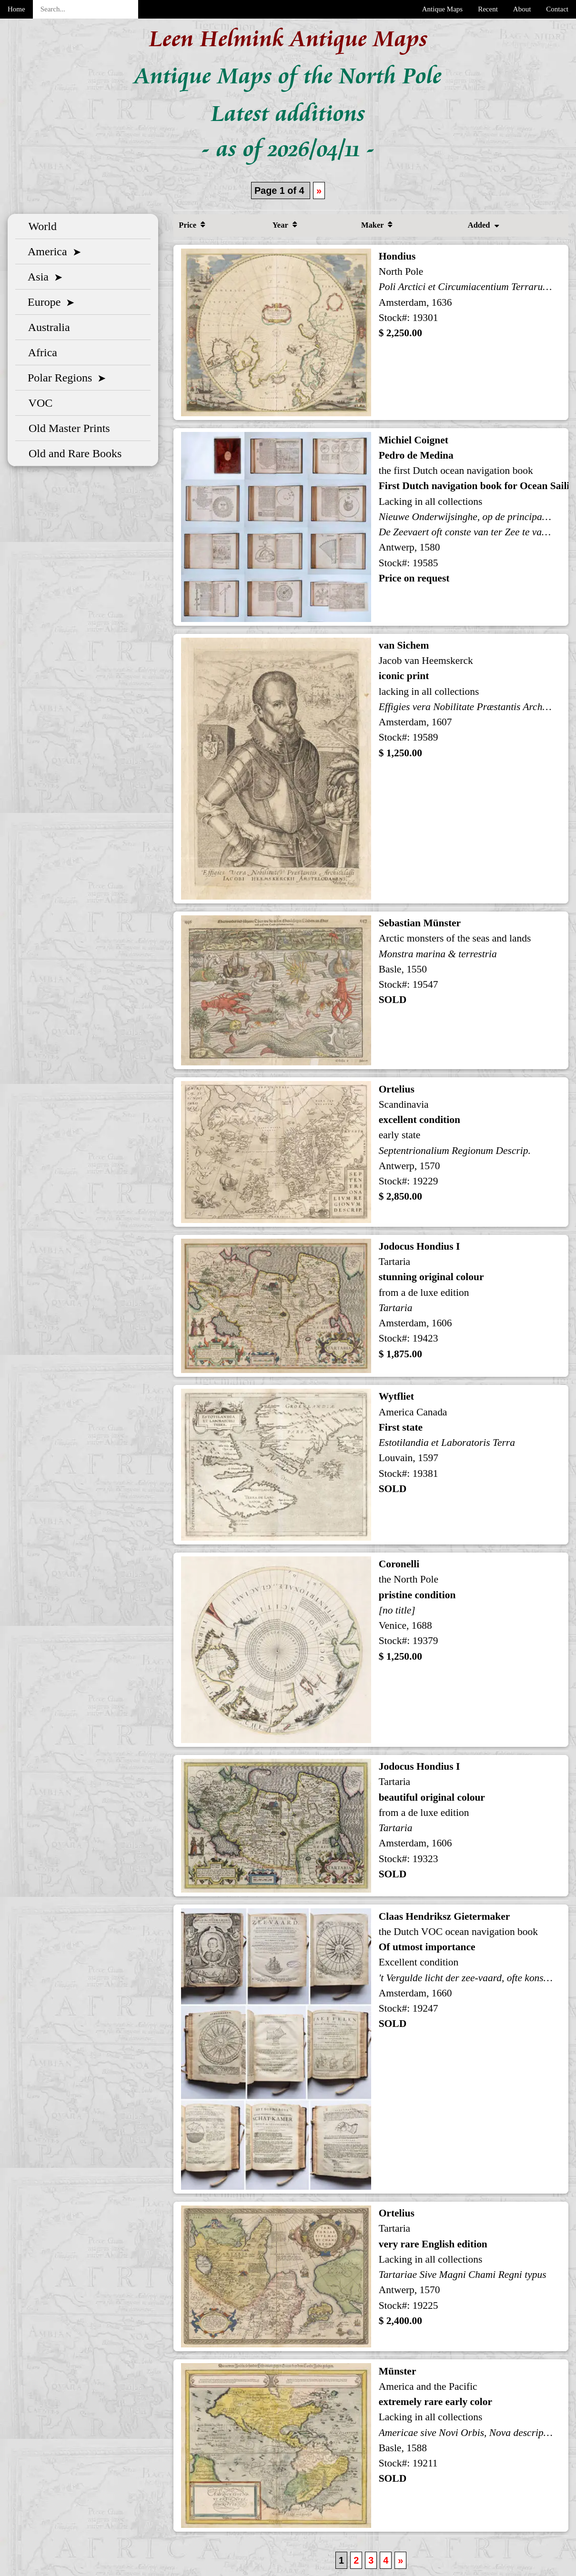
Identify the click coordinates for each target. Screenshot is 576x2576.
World (40, 226)
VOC (37, 403)
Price (192, 225)
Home (16, 9)
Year (285, 225)
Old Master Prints (66, 428)
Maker (377, 225)
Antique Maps (442, 9)
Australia (46, 327)
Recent (488, 9)
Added (483, 225)
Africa (40, 352)
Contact (557, 9)
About (522, 9)
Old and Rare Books (72, 453)
